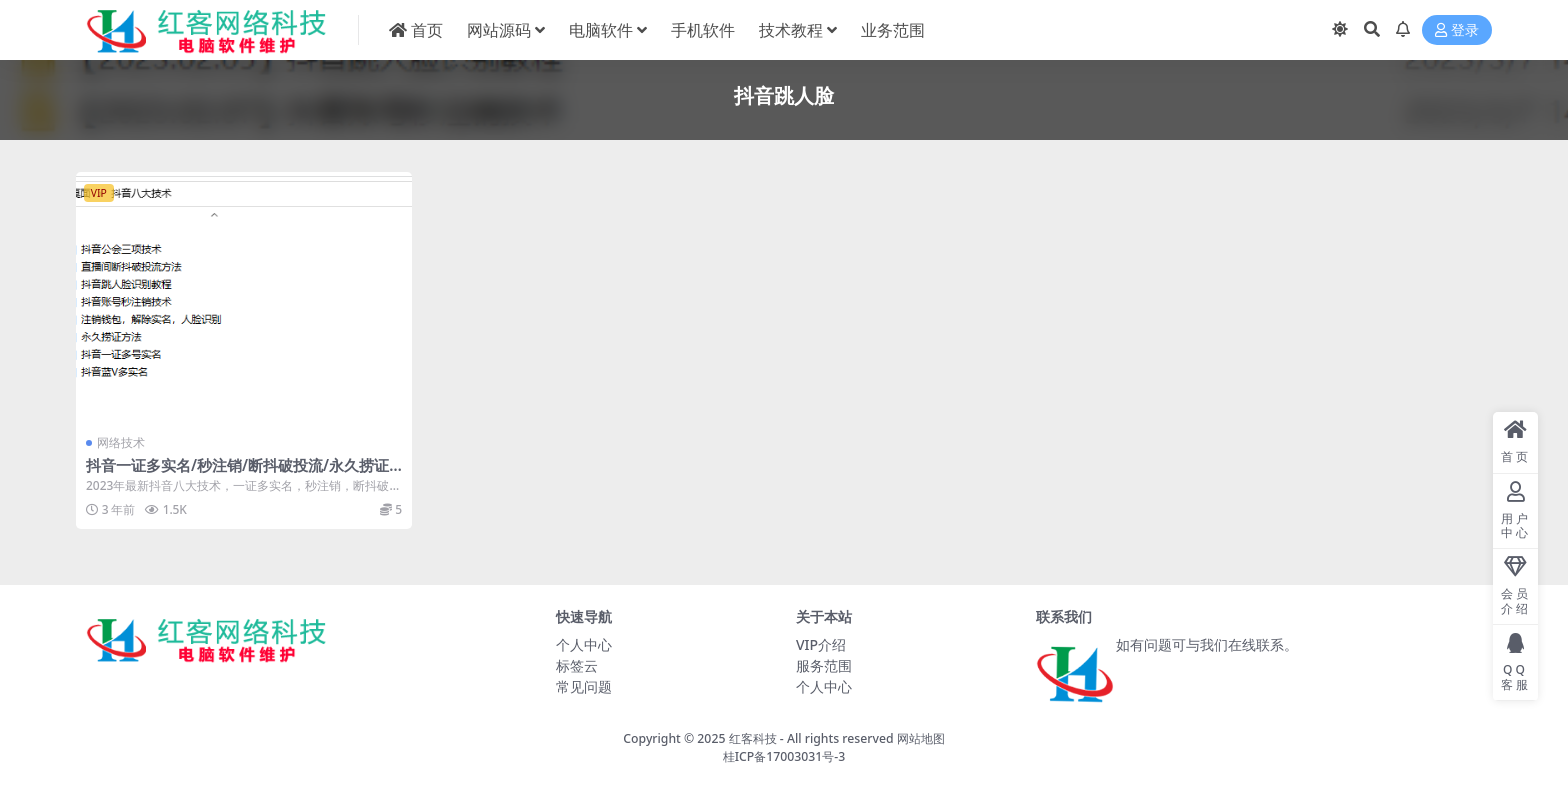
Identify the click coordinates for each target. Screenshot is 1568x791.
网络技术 (121, 442)
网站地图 (921, 738)
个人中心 (584, 644)
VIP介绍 (821, 644)
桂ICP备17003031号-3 (784, 756)
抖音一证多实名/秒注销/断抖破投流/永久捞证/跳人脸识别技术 (240, 474)
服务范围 (824, 665)
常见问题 (584, 686)
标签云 (577, 665)
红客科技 (753, 738)
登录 (1457, 30)
